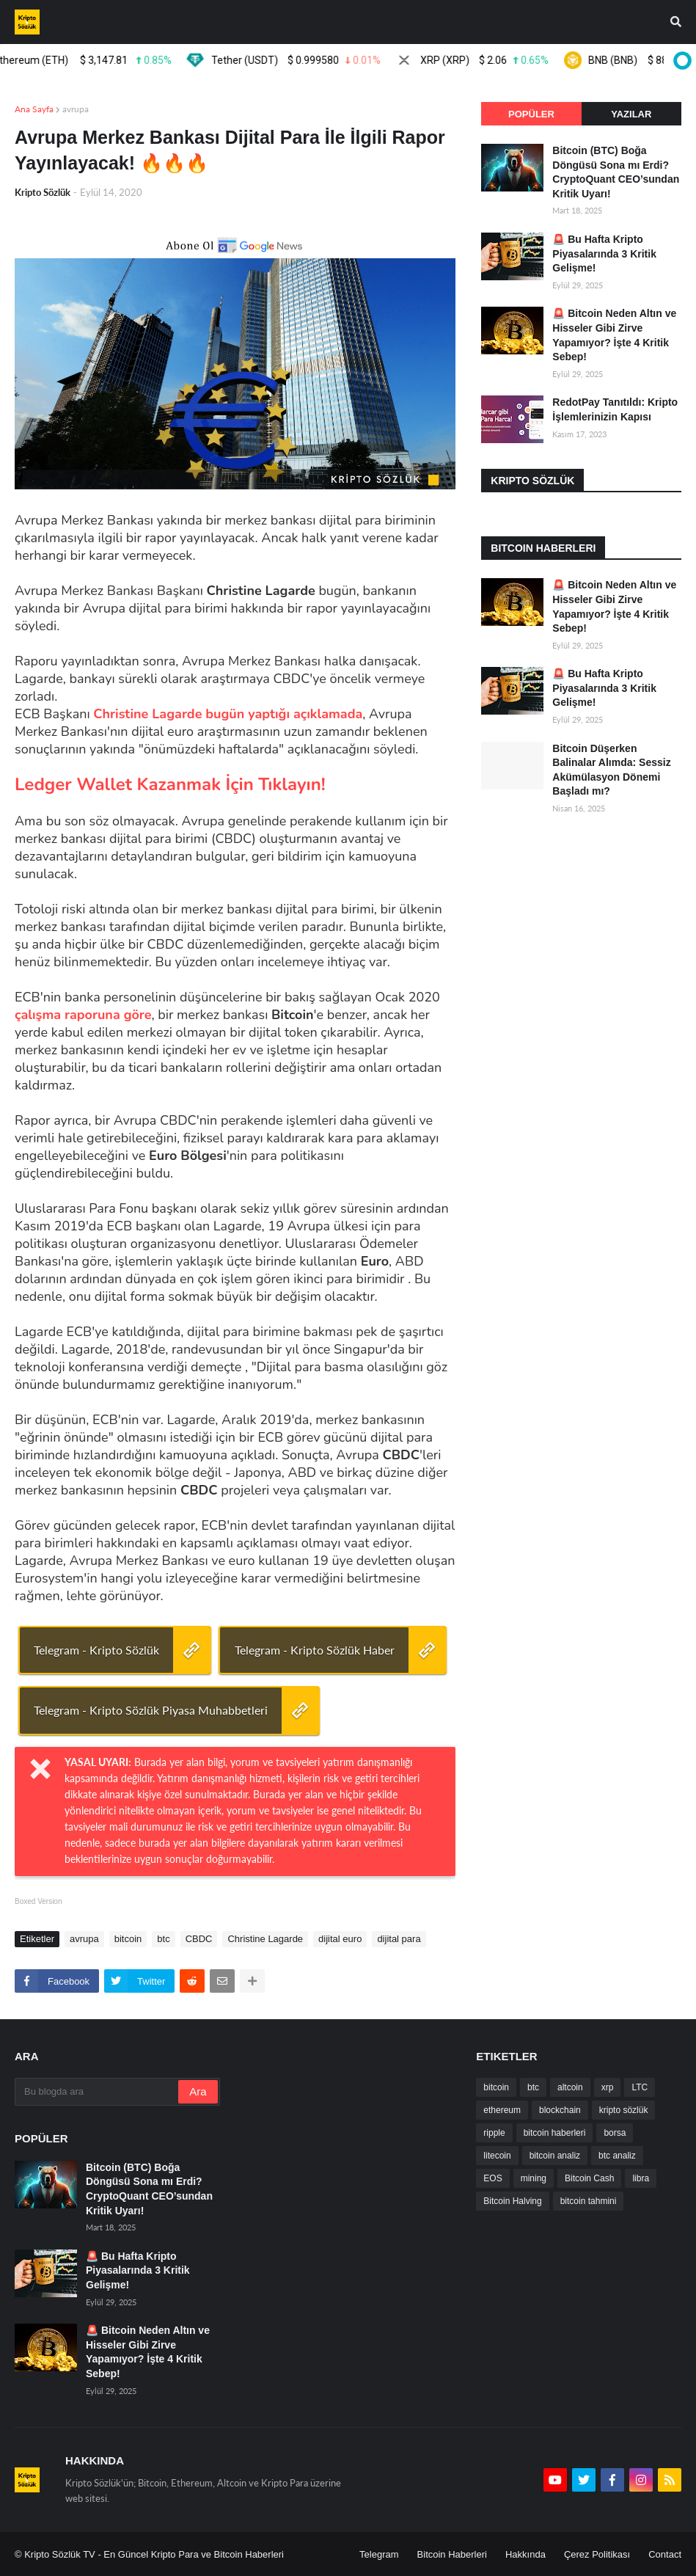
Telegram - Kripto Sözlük (96, 1650)
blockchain (560, 2110)
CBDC (199, 1938)
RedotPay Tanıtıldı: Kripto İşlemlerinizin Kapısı (615, 409)
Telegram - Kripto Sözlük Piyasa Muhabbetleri (151, 1710)
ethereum (502, 2110)
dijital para (398, 1938)
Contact (664, 2554)
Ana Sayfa (34, 108)
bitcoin (128, 1938)
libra (640, 2178)
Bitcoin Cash (589, 2178)
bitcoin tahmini (588, 2201)
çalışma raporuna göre (83, 1015)
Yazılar (631, 114)
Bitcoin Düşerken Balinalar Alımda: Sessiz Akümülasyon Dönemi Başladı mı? (611, 770)
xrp (607, 2087)
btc (163, 1938)
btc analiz (617, 2155)
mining (533, 2178)
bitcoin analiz (555, 2155)
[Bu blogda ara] (97, 2092)
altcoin (570, 2087)
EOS (492, 2178)
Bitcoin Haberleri (452, 2554)
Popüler (531, 114)
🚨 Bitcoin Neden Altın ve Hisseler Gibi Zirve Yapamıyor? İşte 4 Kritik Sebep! (614, 334)
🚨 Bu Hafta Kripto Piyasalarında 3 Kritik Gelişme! (604, 253)
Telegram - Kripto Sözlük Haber (315, 1650)
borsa (615, 2133)
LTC (639, 2087)
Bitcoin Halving (512, 2201)
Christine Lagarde (265, 1938)
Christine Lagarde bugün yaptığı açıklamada (227, 714)
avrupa (75, 108)
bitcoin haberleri (555, 2133)
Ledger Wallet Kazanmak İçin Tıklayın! (170, 784)
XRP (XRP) (488, 60)
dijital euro (340, 1938)
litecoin (496, 2155)
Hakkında (525, 2554)
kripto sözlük (623, 2110)
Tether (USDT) (299, 60)
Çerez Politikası (597, 2554)
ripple (494, 2133)
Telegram (378, 2554)
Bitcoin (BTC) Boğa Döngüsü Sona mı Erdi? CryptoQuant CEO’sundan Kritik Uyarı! (615, 172)
